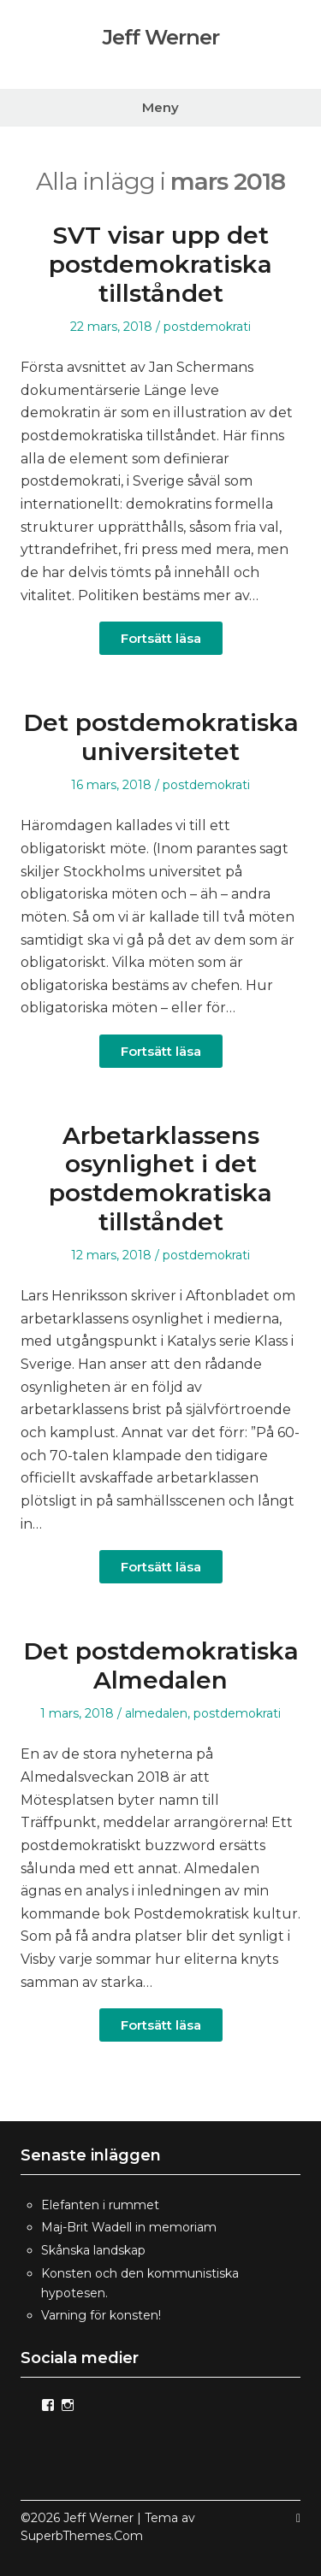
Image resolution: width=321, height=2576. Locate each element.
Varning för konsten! (101, 2315)
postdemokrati (207, 326)
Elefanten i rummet (100, 2205)
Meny (160, 107)
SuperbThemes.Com (82, 2536)
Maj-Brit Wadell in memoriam (129, 2227)
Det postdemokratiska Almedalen (161, 1665)
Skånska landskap (93, 2250)
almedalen (156, 1713)
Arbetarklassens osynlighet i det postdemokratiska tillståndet (160, 1178)
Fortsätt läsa (161, 638)
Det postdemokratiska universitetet (161, 737)
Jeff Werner (161, 38)
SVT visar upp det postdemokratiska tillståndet (160, 264)
